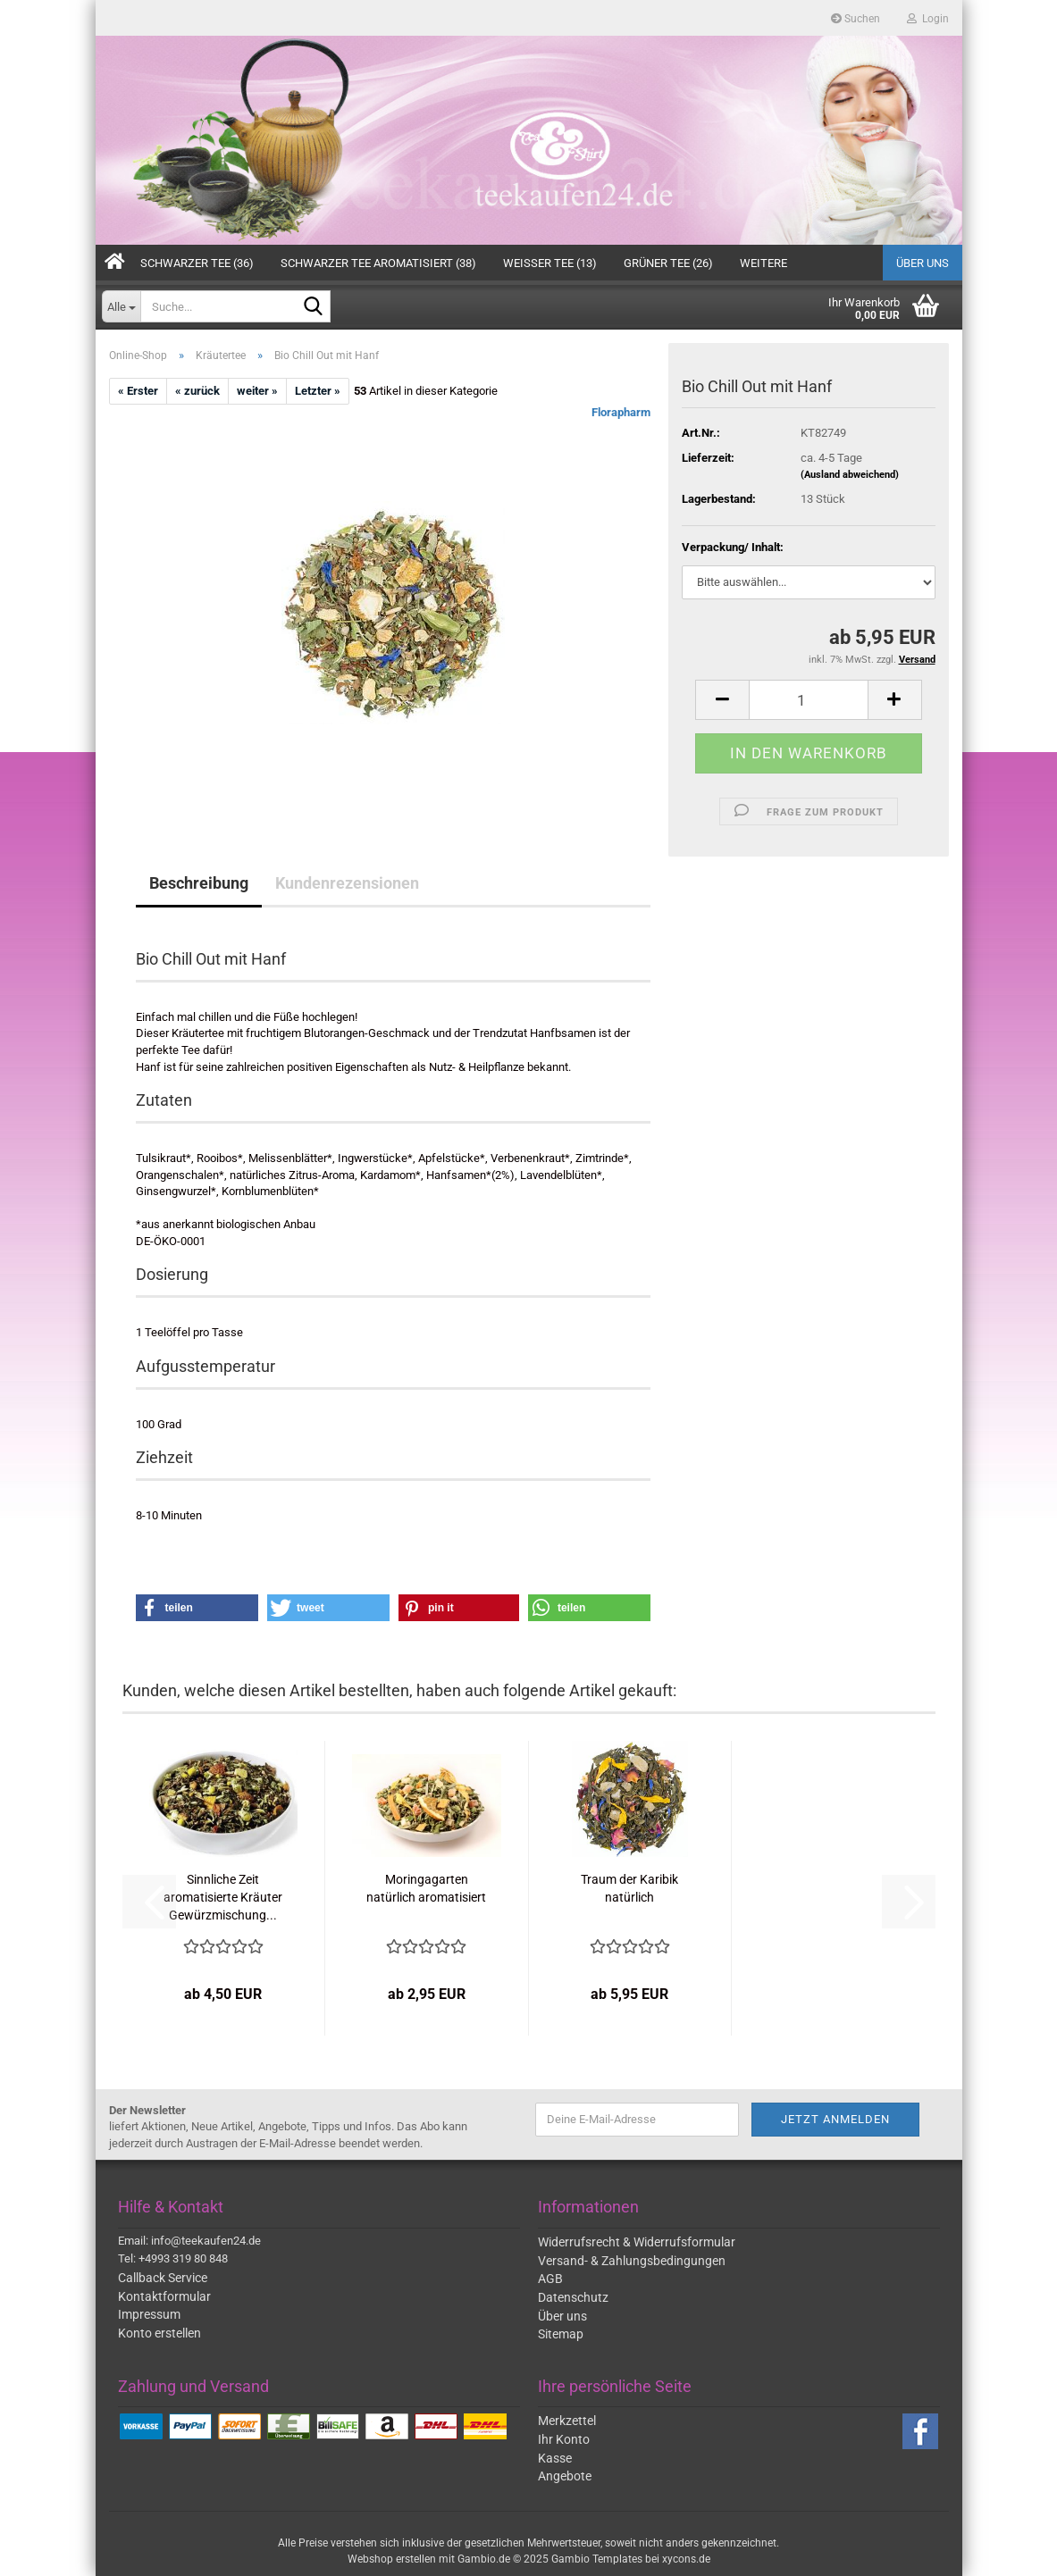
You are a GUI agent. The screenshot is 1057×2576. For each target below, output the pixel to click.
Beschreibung (198, 883)
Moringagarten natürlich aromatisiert (426, 1888)
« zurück (197, 390)
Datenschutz (573, 2297)
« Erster (138, 390)
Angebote (564, 2476)
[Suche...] (121, 306)
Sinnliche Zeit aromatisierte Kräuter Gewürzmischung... (223, 1897)
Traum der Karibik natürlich (629, 1888)
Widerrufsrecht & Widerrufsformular (636, 2242)
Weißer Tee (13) (550, 263)
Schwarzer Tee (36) (197, 263)
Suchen (855, 19)
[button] (722, 700)
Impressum (149, 2314)
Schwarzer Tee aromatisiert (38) (378, 263)
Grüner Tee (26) (668, 263)
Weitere (763, 263)
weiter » (257, 390)
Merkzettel (567, 2420)
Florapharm (620, 412)
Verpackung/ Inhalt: (733, 547)
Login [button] (928, 19)
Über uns (922, 263)
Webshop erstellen (392, 2559)
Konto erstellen (159, 2333)
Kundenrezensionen (347, 883)
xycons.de (686, 2559)
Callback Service (162, 2278)
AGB (550, 2278)
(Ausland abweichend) (850, 475)
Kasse (555, 2458)
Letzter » (317, 390)
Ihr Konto (564, 2439)
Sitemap (560, 2334)
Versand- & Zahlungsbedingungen (632, 2261)
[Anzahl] (808, 700)
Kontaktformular (164, 2296)
